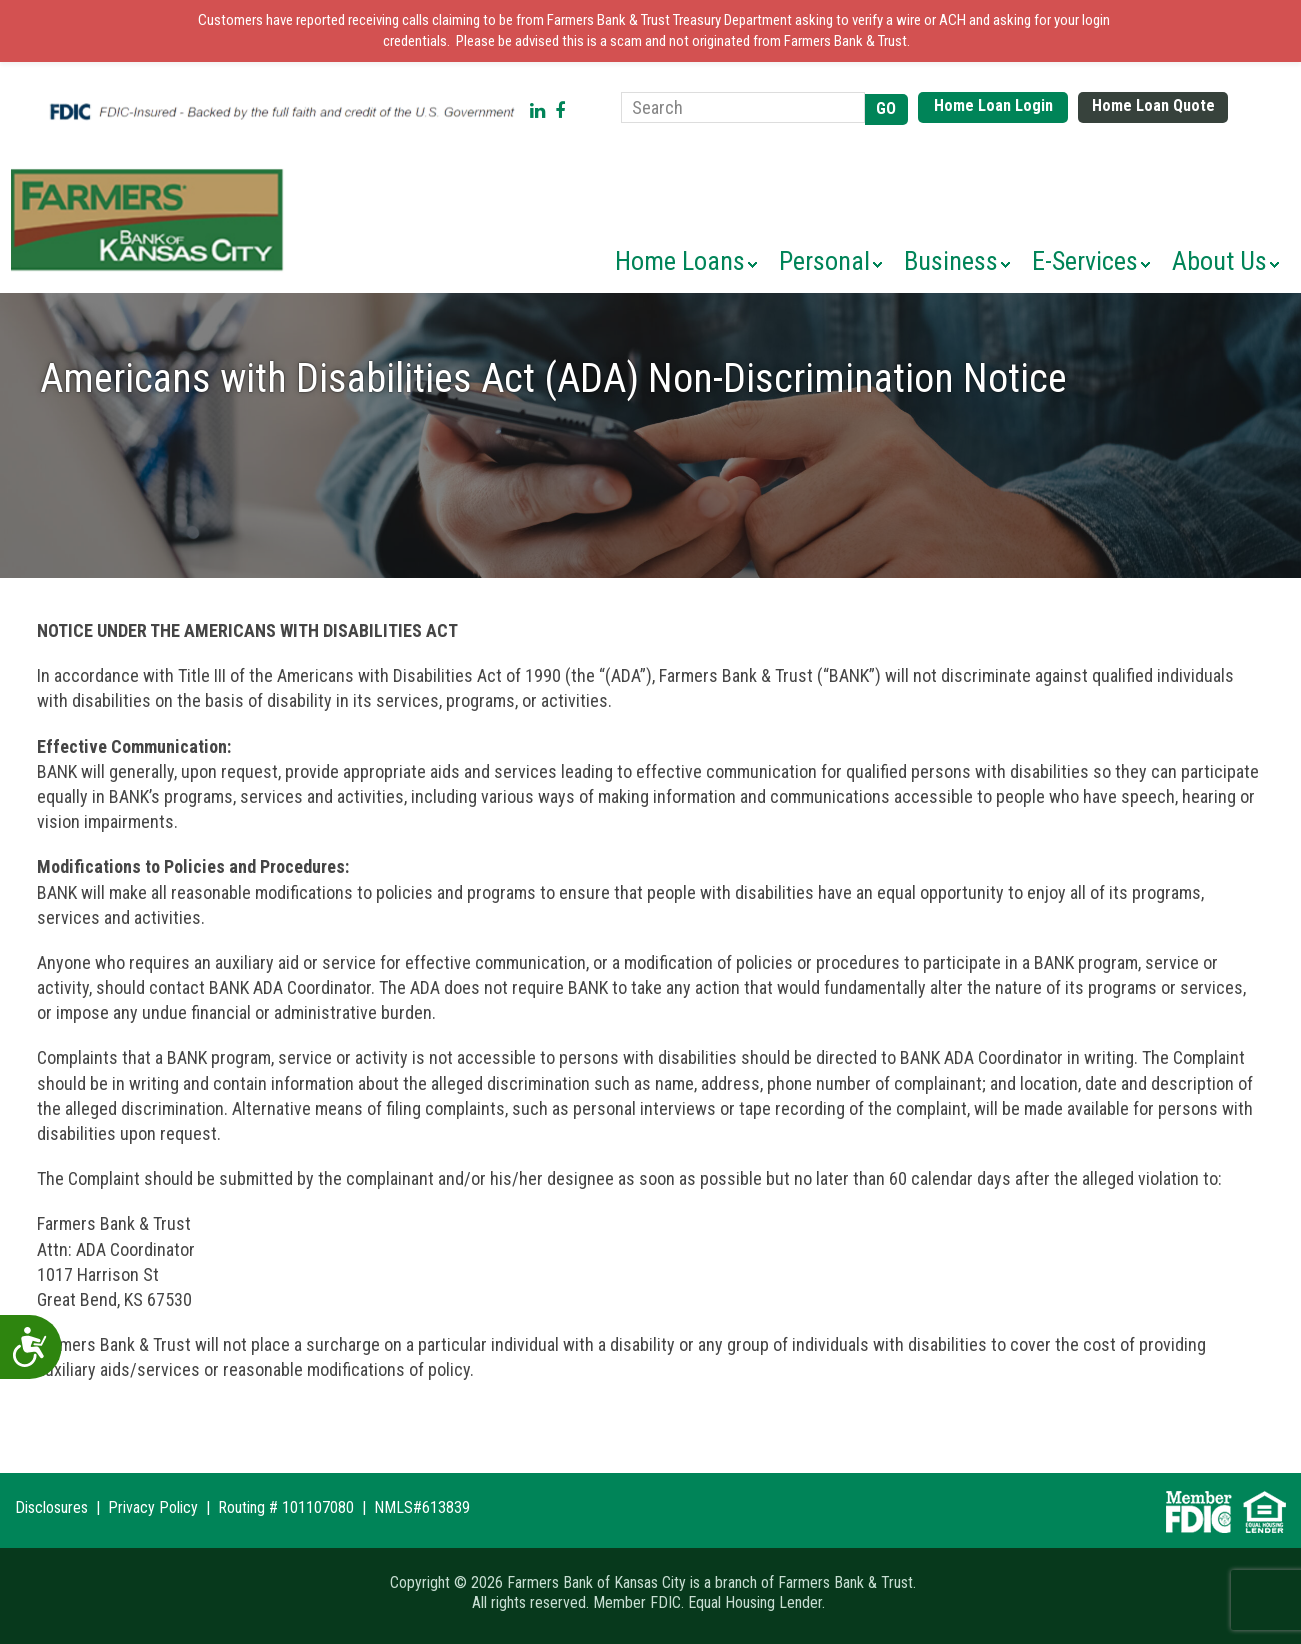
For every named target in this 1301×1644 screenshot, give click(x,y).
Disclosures (51, 1507)
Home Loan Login (993, 105)
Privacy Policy (153, 1507)
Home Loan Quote (1153, 105)
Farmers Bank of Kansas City (151, 220)
